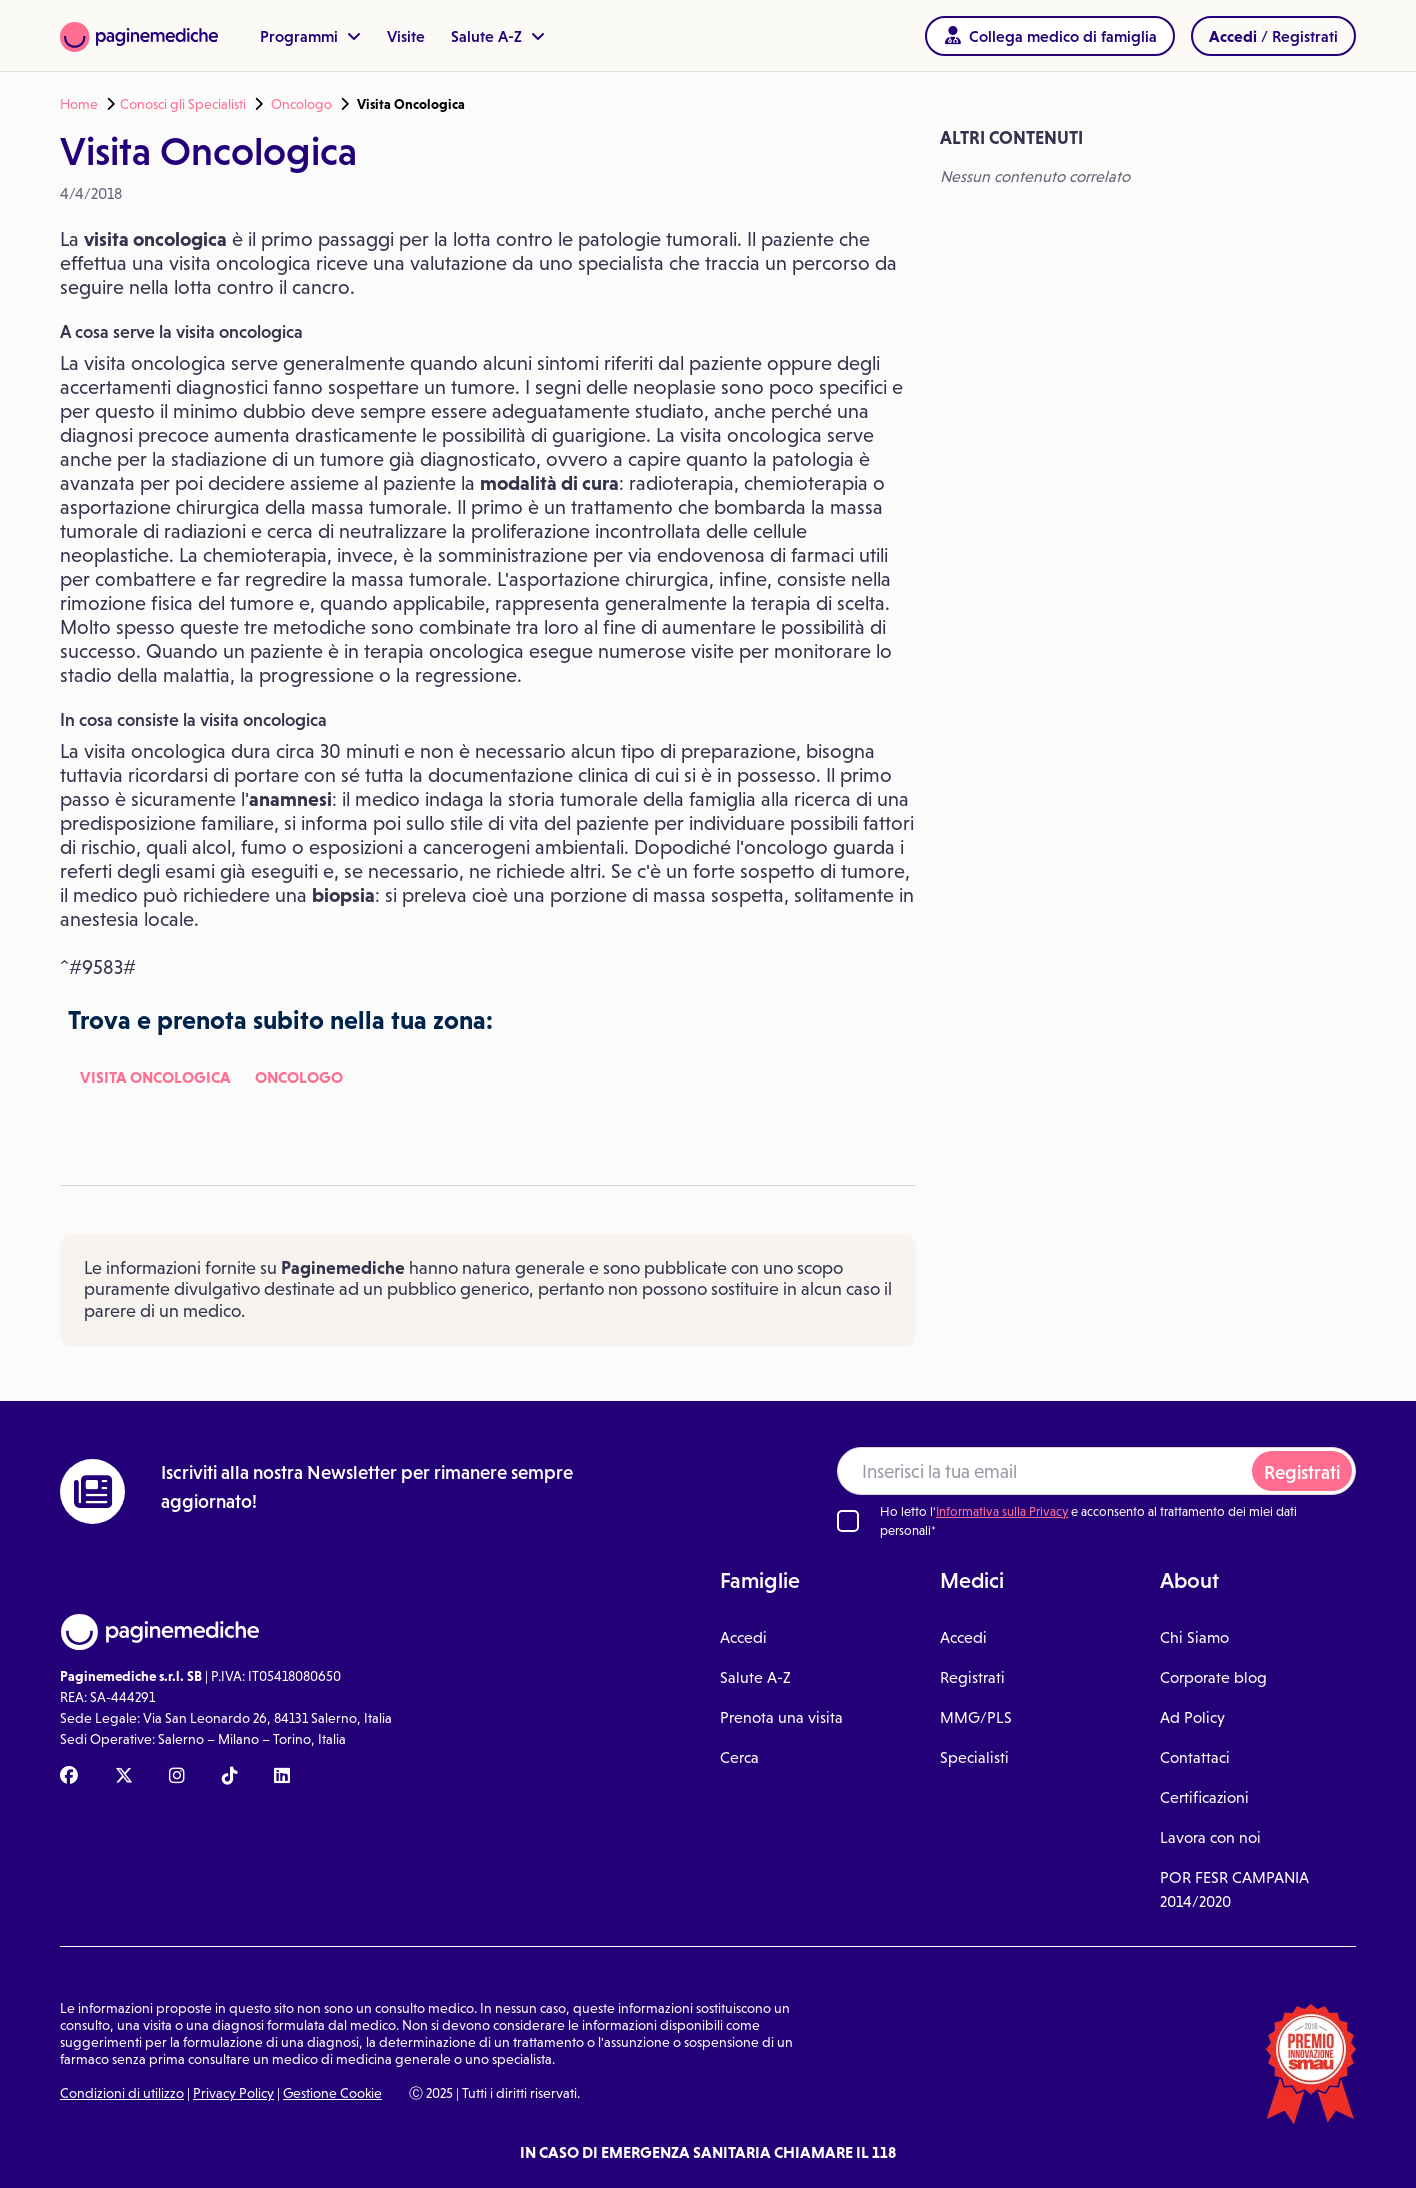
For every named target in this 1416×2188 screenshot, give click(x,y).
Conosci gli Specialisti (183, 104)
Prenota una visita (781, 1717)
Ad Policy (1192, 1717)
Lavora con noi (1210, 1837)
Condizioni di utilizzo (122, 2093)
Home (79, 104)
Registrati (1302, 1472)
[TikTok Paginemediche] (230, 1777)
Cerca (739, 1757)
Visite (406, 36)
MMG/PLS (976, 1717)
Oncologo (301, 104)
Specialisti (974, 1757)
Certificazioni (1204, 1797)
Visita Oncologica (155, 1077)
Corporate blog (1213, 1677)
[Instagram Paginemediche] (177, 1777)
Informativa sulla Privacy (1002, 1511)
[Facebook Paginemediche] (69, 1777)
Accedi (743, 1637)
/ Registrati (1273, 36)
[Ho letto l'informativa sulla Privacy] (848, 1521)
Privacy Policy (233, 2093)
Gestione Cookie (332, 2093)
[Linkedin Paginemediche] (282, 1777)
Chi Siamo (1194, 1637)
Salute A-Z (498, 36)
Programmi (310, 36)
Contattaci (1195, 1757)
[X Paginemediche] (124, 1777)
